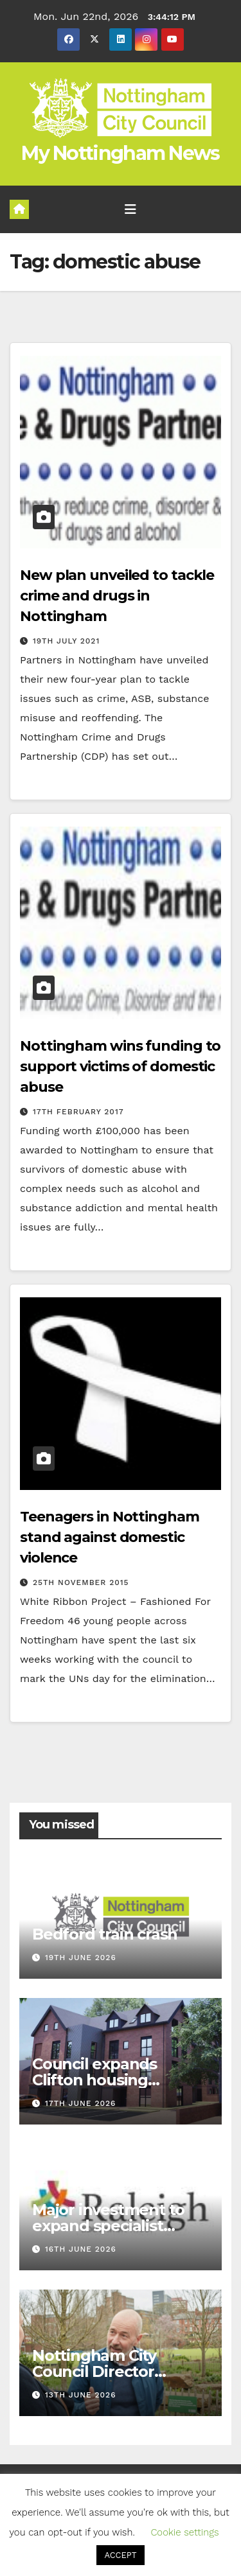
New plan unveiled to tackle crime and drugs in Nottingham (117, 595)
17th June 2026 (80, 2103)
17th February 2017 (78, 1111)
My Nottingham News (120, 153)
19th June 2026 (80, 1957)
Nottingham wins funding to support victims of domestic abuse (120, 1066)
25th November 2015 (81, 1582)
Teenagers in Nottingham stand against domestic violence (109, 1537)
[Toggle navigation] (130, 209)
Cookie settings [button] (184, 2532)
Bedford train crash (104, 1934)
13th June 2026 (80, 2394)
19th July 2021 (66, 640)
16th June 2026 (80, 2249)
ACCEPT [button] (120, 2555)
